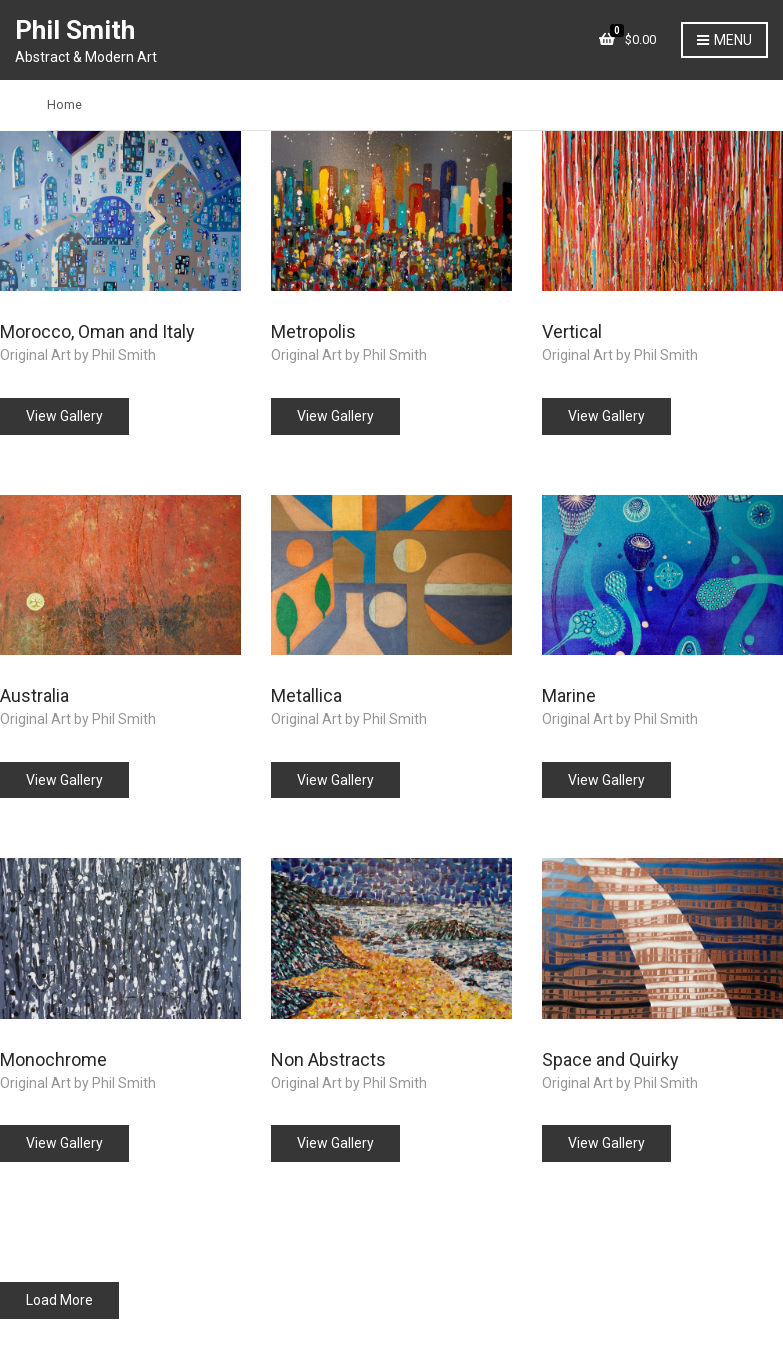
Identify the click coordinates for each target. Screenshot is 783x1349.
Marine (569, 695)
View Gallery (64, 416)
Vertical (572, 331)
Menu (724, 41)
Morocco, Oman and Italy (97, 331)
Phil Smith (75, 30)
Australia (34, 695)
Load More (59, 1300)
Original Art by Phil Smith (78, 355)
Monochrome (53, 1059)
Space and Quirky (610, 1059)
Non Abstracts (328, 1059)
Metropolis (313, 331)
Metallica (306, 695)
